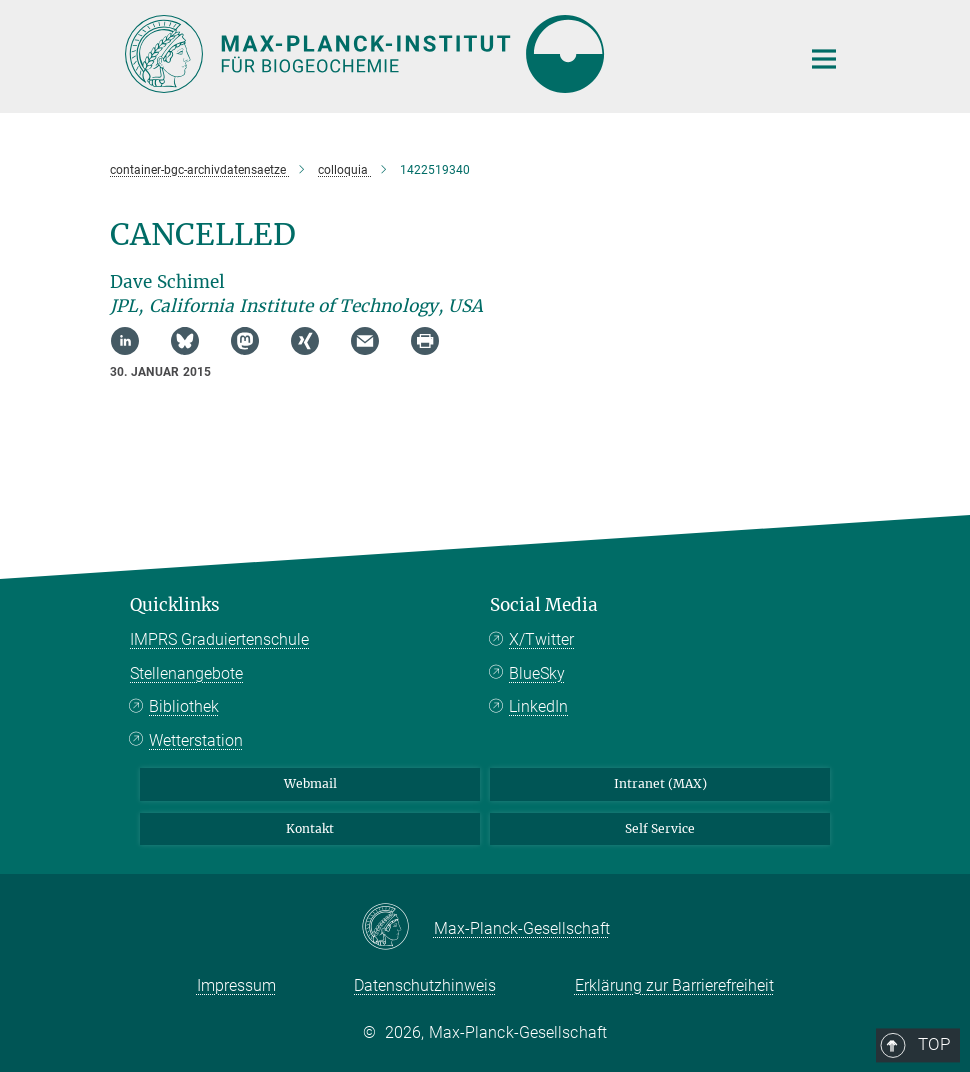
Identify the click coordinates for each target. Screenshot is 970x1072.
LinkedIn (538, 706)
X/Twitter (541, 639)
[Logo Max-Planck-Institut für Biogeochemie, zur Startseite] (450, 54)
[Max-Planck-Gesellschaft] (397, 928)
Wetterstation (196, 740)
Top (817, 523)
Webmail (310, 783)
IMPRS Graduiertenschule (219, 639)
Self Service (660, 828)
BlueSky (537, 673)
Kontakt (310, 828)
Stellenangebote (186, 673)
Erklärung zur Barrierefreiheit (674, 985)
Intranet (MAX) (660, 783)
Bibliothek (184, 706)
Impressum (236, 985)
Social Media (544, 605)
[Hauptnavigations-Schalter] (824, 59)
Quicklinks (175, 605)
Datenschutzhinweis (425, 985)
